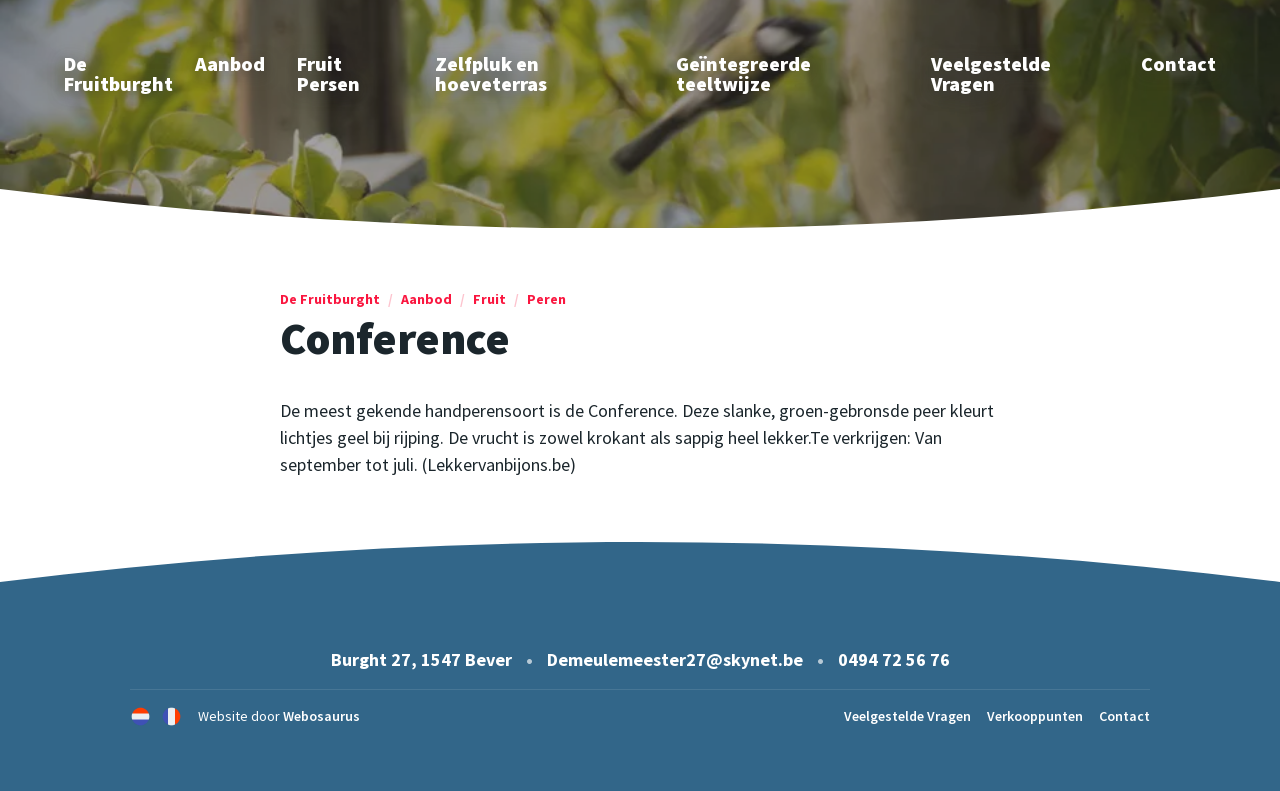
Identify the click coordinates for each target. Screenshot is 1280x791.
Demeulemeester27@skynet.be (675, 659)
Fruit (489, 299)
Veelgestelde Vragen (991, 73)
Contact (1178, 63)
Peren (546, 299)
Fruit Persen (328, 73)
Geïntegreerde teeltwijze (743, 73)
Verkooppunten (1035, 716)
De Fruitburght (330, 299)
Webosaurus (321, 716)
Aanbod (230, 63)
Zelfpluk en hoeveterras (491, 73)
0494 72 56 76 (894, 659)
